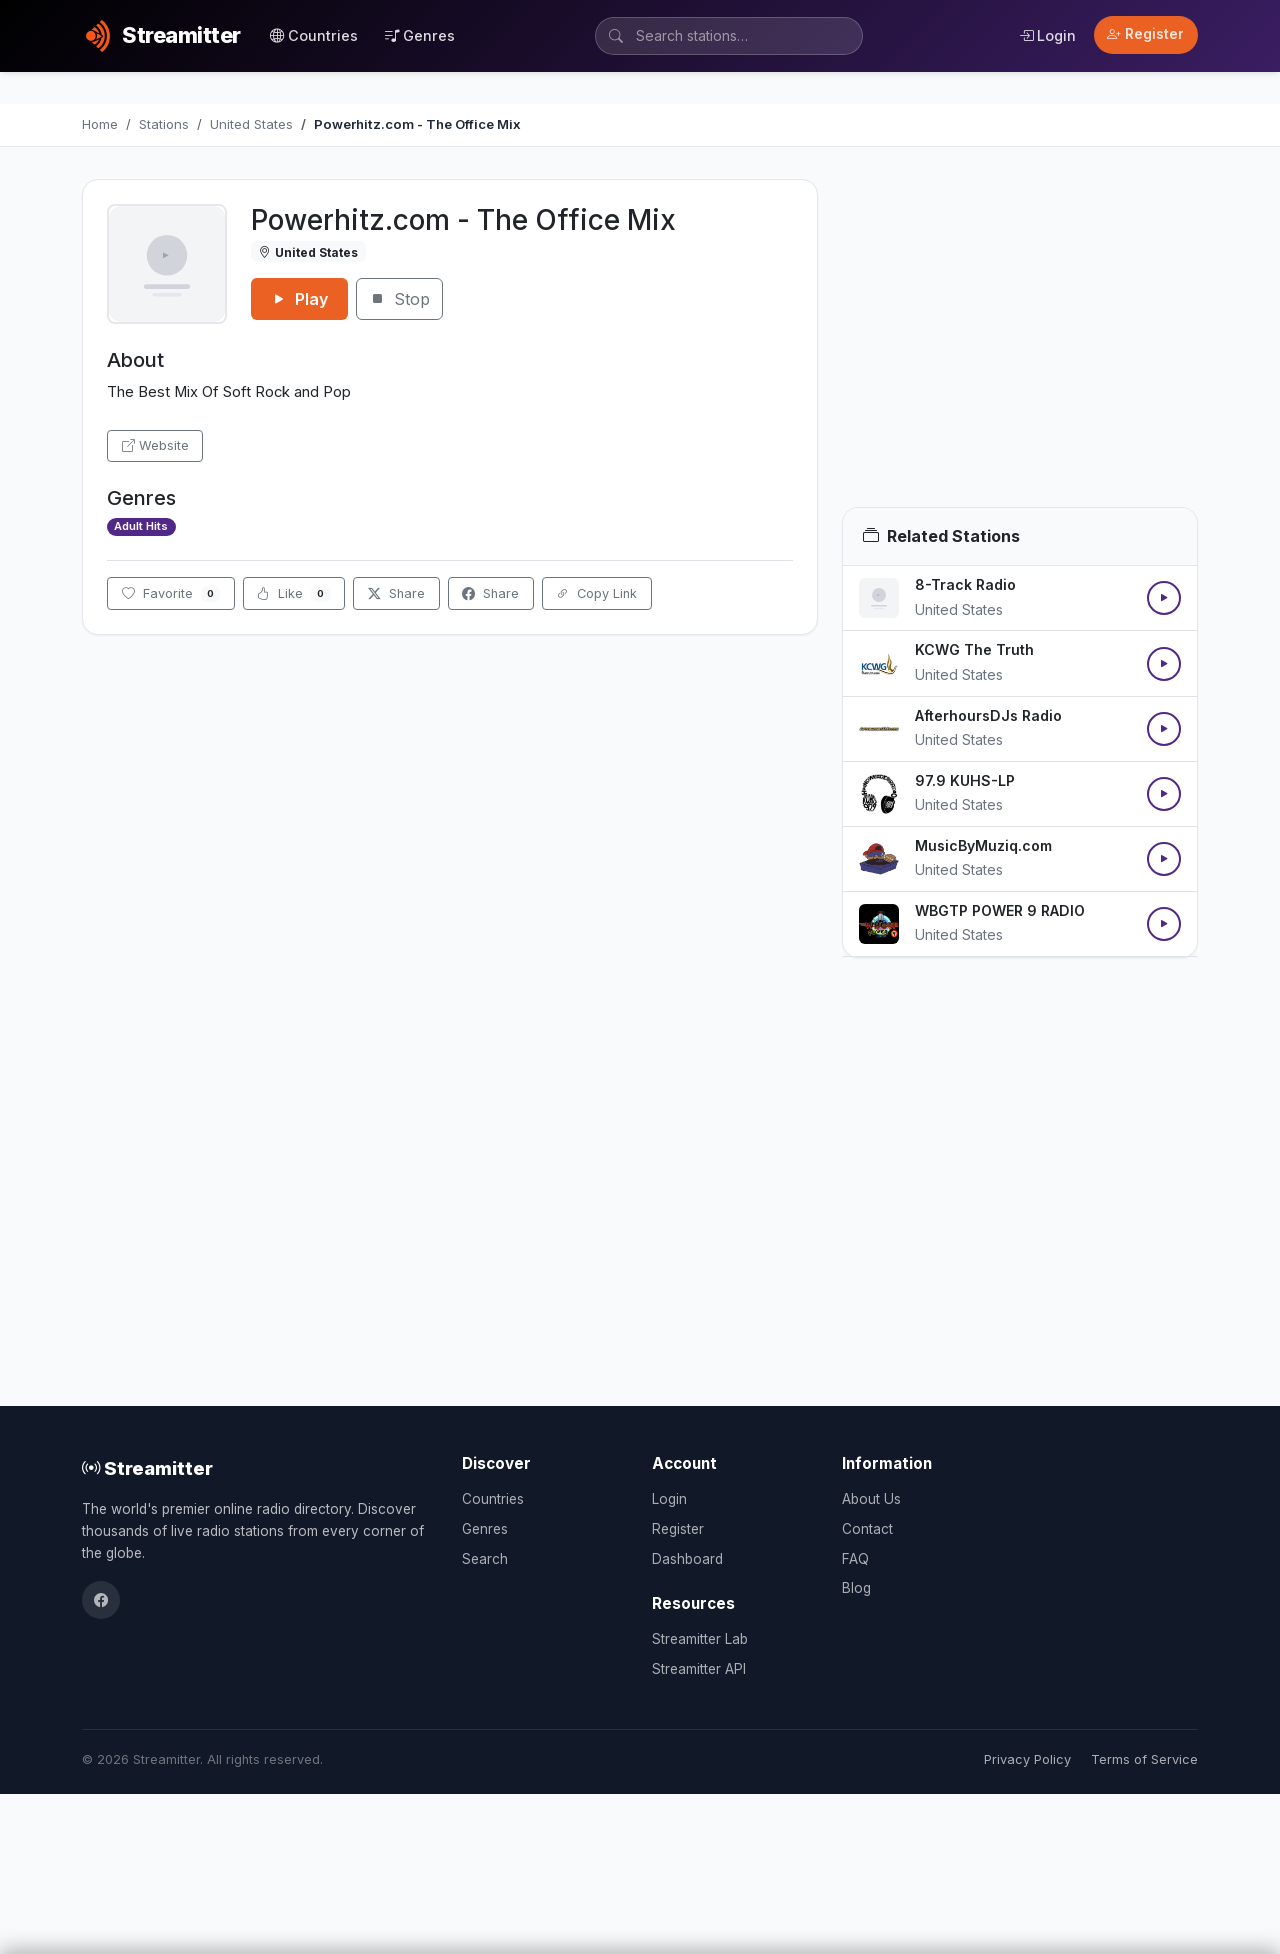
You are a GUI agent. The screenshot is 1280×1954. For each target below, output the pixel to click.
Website (155, 445)
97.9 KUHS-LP (965, 780)
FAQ (855, 1559)
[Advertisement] (1020, 343)
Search (485, 1559)
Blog (856, 1588)
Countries (314, 35)
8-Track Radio (965, 584)
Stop (399, 299)
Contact (867, 1529)
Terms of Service (1144, 1759)
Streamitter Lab (700, 1639)
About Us (871, 1499)
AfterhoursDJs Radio (988, 715)
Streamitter (147, 1468)
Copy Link (596, 593)
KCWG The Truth (974, 649)
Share (396, 593)
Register (1145, 34)
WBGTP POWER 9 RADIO (1000, 910)
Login (1047, 35)
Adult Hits (141, 526)
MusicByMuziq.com (983, 845)
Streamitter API (699, 1669)
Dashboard (687, 1559)
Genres (420, 35)
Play (299, 299)
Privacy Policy (1027, 1759)
